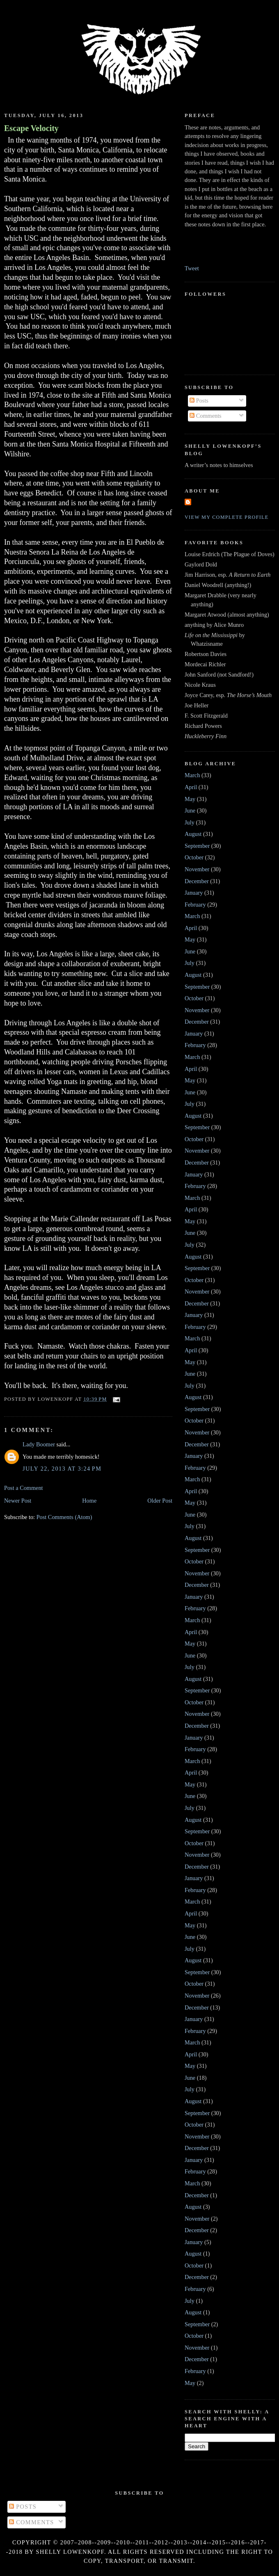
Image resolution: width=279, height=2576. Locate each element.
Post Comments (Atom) (64, 1517)
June (190, 810)
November (197, 869)
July (189, 822)
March (192, 775)
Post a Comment (23, 1488)
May (190, 799)
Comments (206, 415)
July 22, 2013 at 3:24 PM (62, 1468)
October (194, 857)
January (194, 892)
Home (89, 1500)
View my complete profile (227, 517)
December (197, 881)
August (193, 834)
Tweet (192, 268)
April (191, 787)
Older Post (159, 1500)
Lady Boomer (39, 1444)
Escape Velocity (31, 128)
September (197, 846)
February (195, 904)
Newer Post (17, 1500)
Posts (199, 400)
